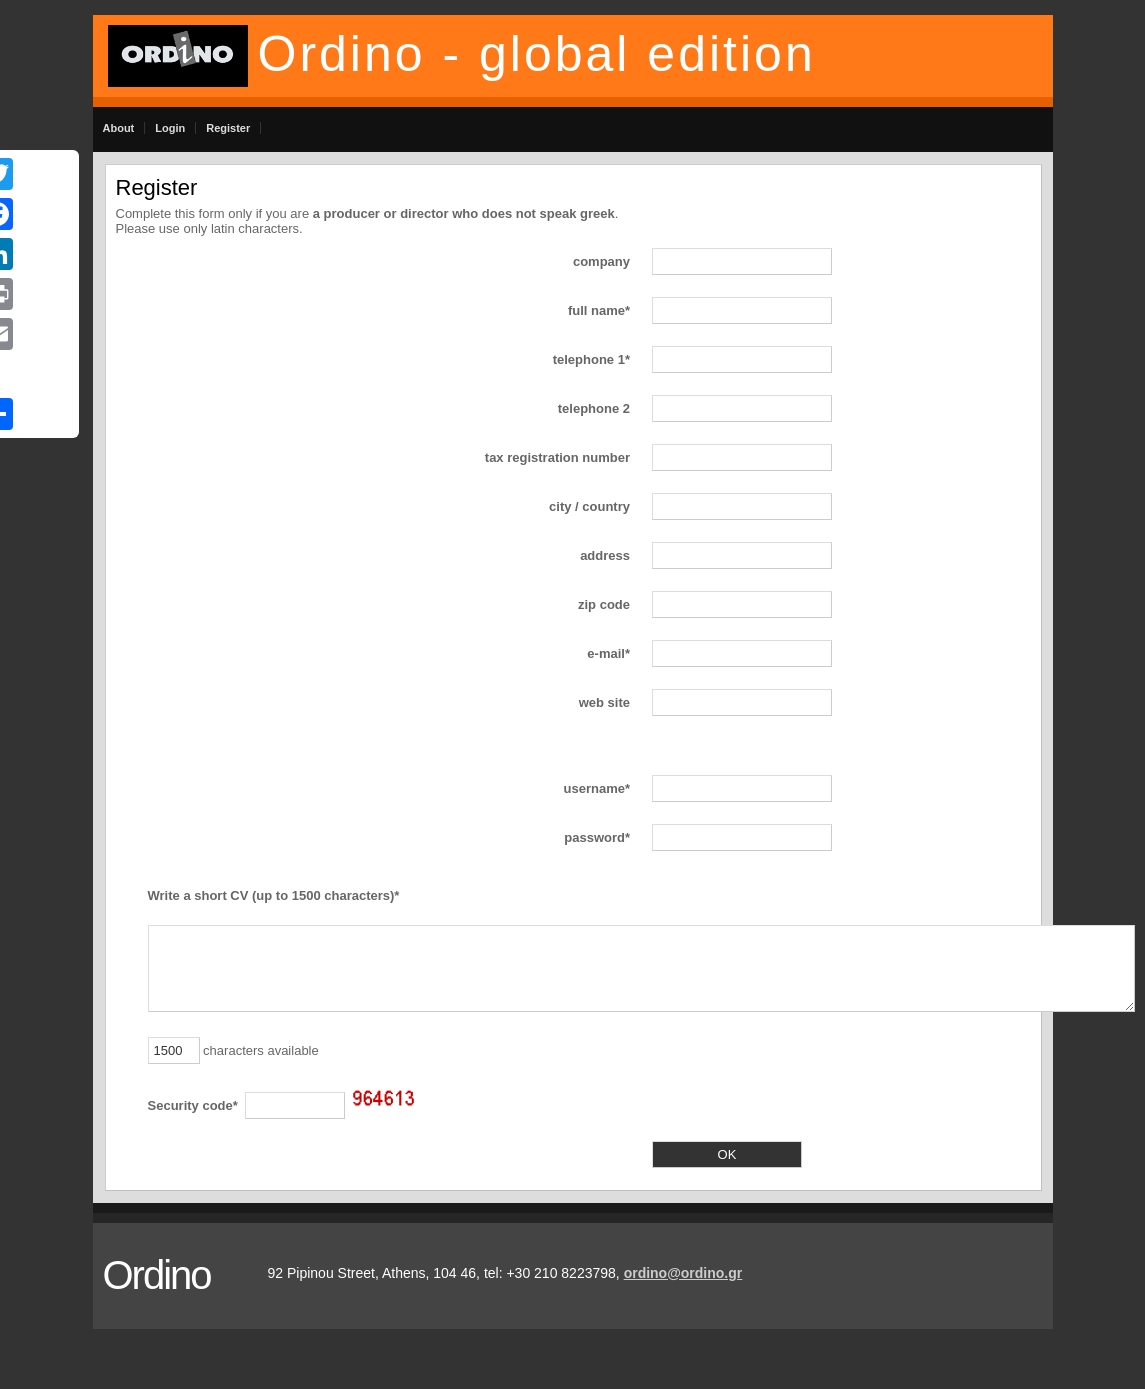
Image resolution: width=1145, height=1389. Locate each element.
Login (170, 128)
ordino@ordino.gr (683, 1273)
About (119, 128)
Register (228, 128)
